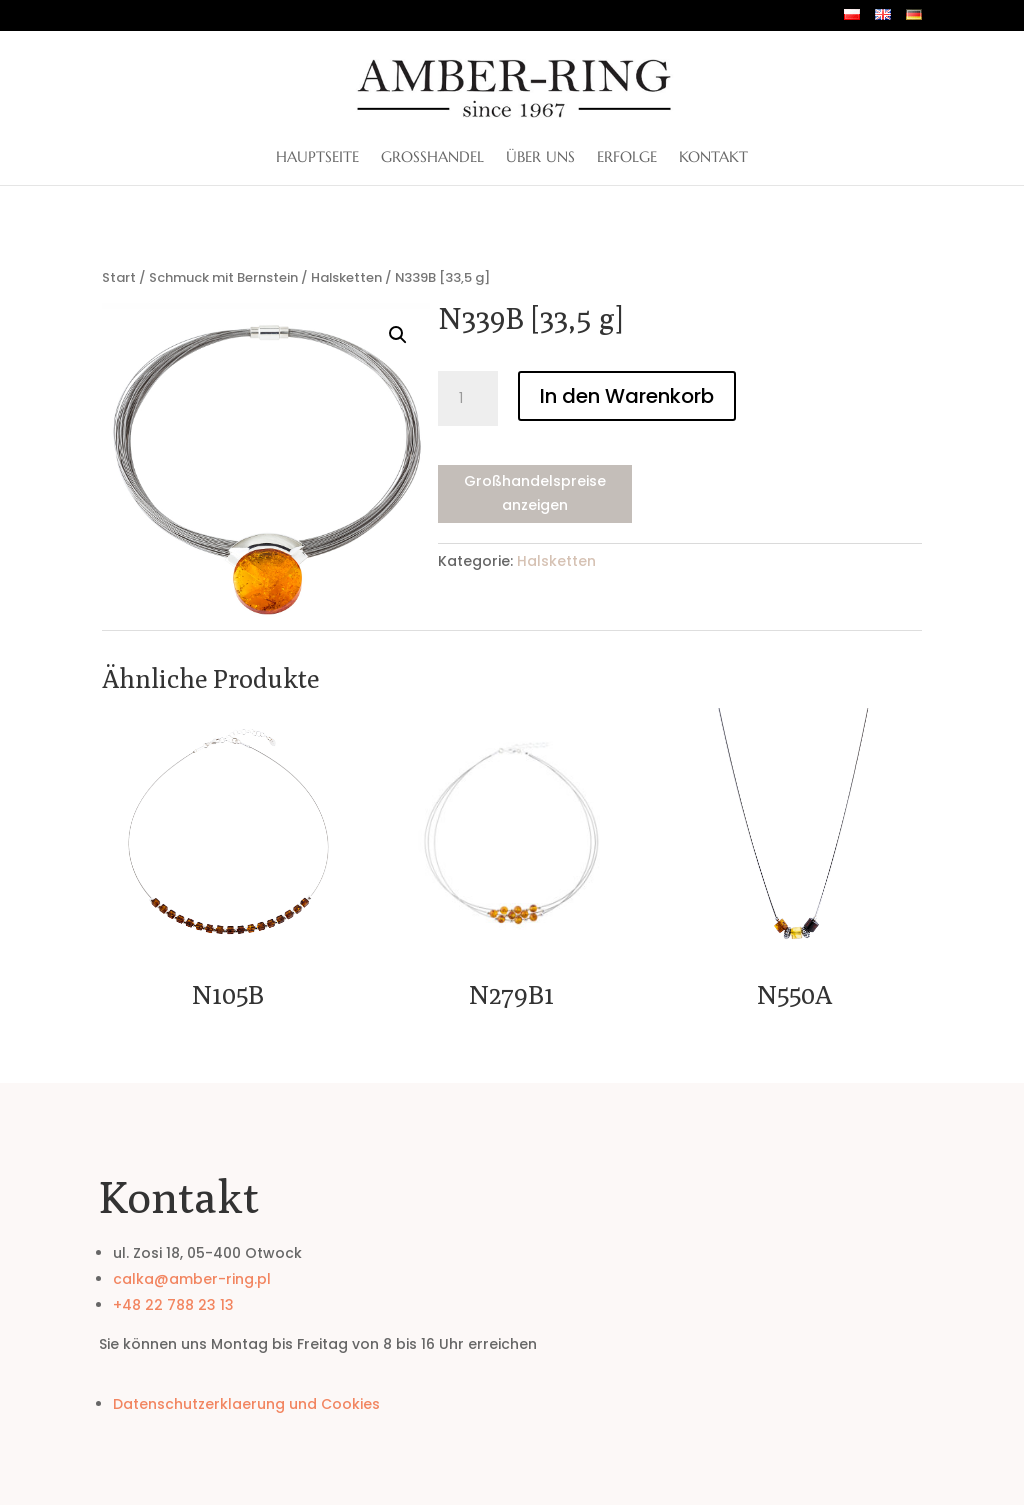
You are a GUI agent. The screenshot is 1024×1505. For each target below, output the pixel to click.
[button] (398, 335)
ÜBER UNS (540, 158)
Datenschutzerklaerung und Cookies (246, 1404)
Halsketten (346, 277)
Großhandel (432, 158)
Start (119, 277)
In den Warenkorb (627, 396)
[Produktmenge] (468, 399)
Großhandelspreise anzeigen (535, 493)
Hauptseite (317, 158)
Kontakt (713, 158)
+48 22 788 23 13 (173, 1305)
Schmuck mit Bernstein (223, 277)
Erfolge (627, 158)
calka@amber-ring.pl (192, 1279)
